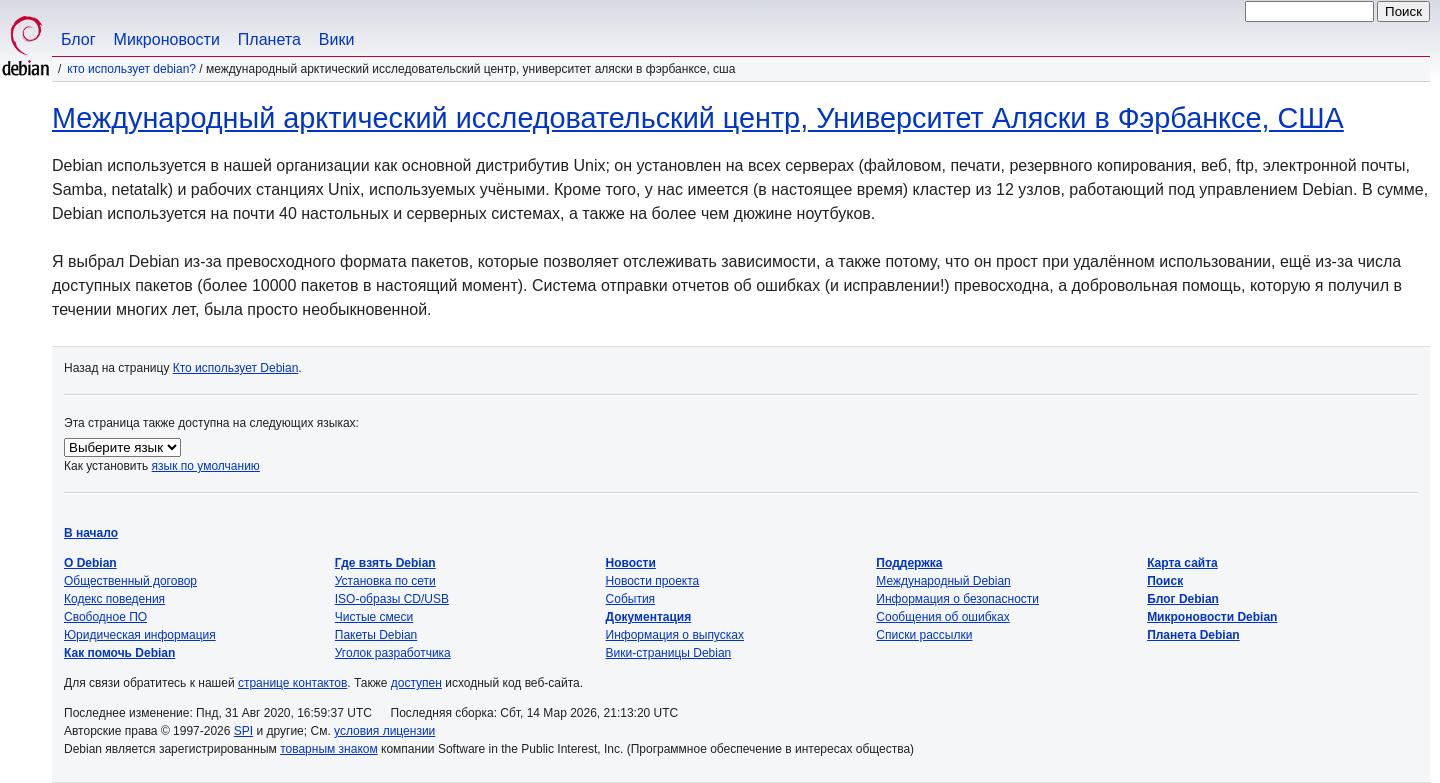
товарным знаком (329, 749)
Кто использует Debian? (131, 69)
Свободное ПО (105, 617)
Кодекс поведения (114, 599)
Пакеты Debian (376, 635)
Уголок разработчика (393, 653)
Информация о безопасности (957, 599)
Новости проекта (653, 581)
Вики (337, 39)
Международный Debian (943, 581)
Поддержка (909, 563)
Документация (649, 617)
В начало (91, 533)
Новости (631, 563)
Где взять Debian (385, 563)
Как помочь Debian (119, 653)
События (631, 599)
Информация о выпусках (675, 635)
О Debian (90, 563)
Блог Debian (1183, 599)
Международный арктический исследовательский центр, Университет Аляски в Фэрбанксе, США (698, 118)
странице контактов (292, 683)
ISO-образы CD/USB (392, 599)
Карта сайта (1182, 563)
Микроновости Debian (1212, 617)
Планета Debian (1193, 635)
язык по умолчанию (206, 466)
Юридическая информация (140, 635)
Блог (78, 39)
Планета (269, 39)
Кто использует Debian (236, 368)
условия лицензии (384, 731)
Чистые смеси (374, 617)
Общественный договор (130, 581)
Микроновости (167, 39)
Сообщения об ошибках (942, 617)
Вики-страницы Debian (669, 653)
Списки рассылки (924, 635)
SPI (243, 731)
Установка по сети (385, 581)
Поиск (1165, 581)
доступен (416, 683)
